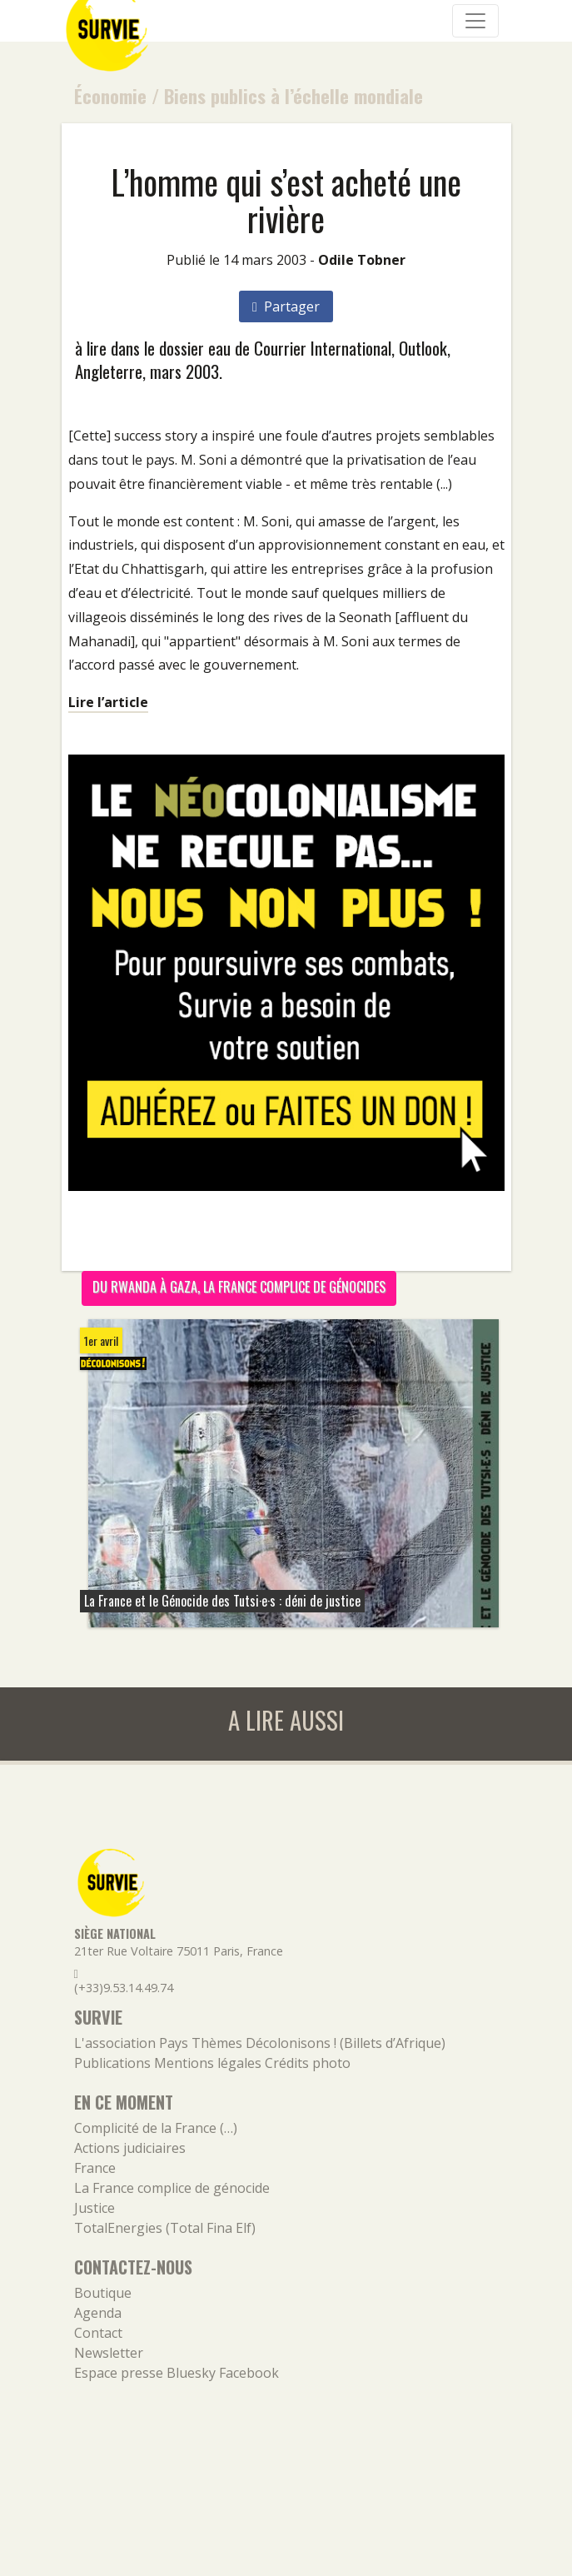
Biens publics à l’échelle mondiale (293, 95)
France (95, 2168)
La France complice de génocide (172, 2188)
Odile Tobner (361, 260)
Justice (94, 2208)
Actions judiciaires (130, 2148)
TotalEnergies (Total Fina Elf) (165, 2228)
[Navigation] (475, 20)
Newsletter (108, 2353)
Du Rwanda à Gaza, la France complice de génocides (238, 1287)
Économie (110, 95)
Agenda (98, 2313)
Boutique (103, 2293)
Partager (286, 306)
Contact (98, 2333)
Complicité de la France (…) (155, 2128)
